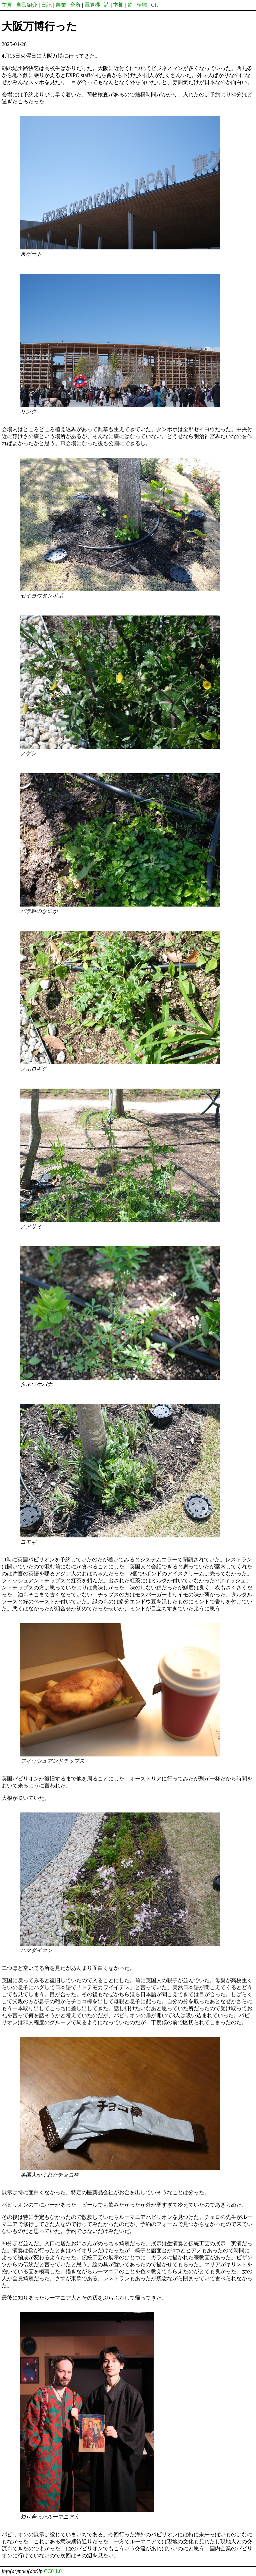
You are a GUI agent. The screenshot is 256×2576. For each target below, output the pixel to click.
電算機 (92, 5)
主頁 (7, 5)
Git (154, 5)
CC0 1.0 (53, 2571)
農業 (61, 5)
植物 (142, 5)
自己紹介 (26, 5)
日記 (46, 5)
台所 (75, 5)
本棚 (118, 5)
